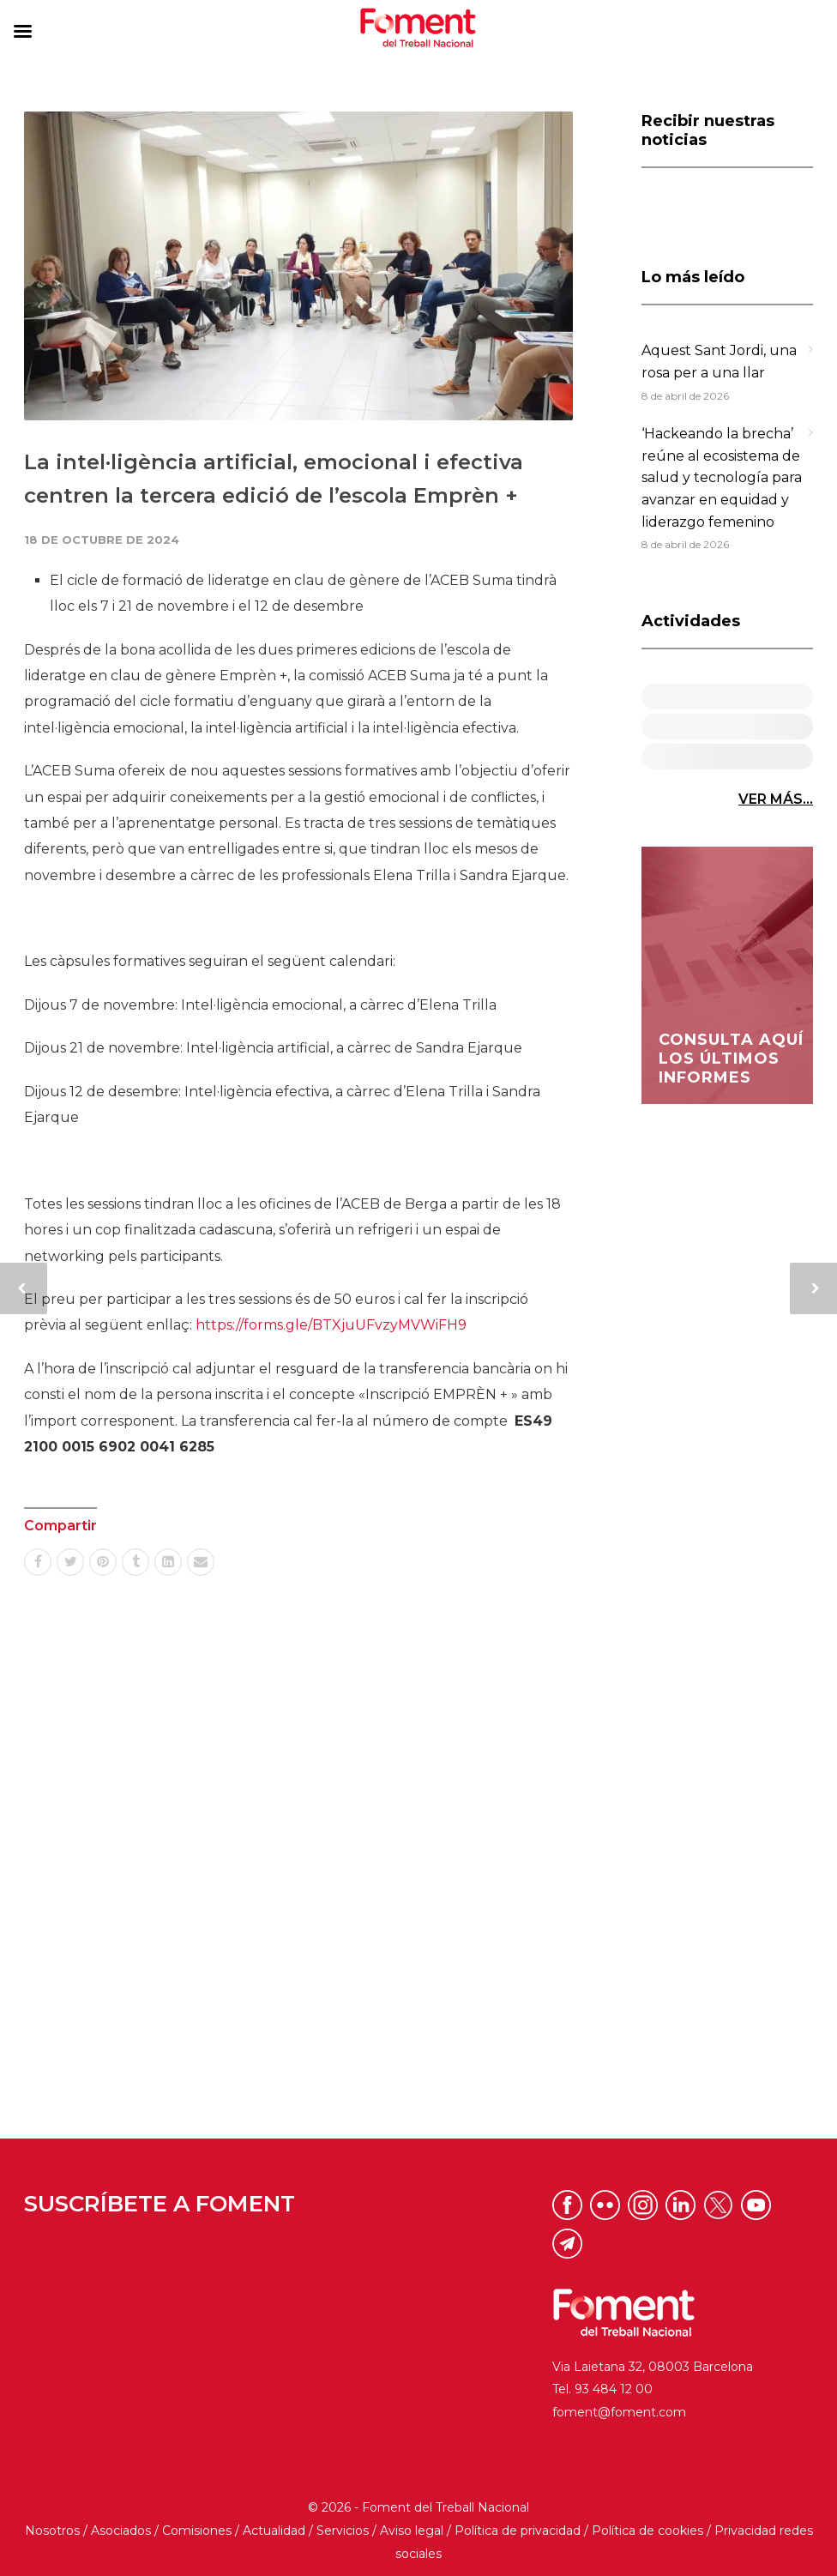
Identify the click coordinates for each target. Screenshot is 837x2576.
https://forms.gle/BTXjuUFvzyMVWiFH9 (331, 1325)
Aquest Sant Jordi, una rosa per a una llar (719, 361)
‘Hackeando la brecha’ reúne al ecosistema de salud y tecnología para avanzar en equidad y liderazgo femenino (721, 477)
